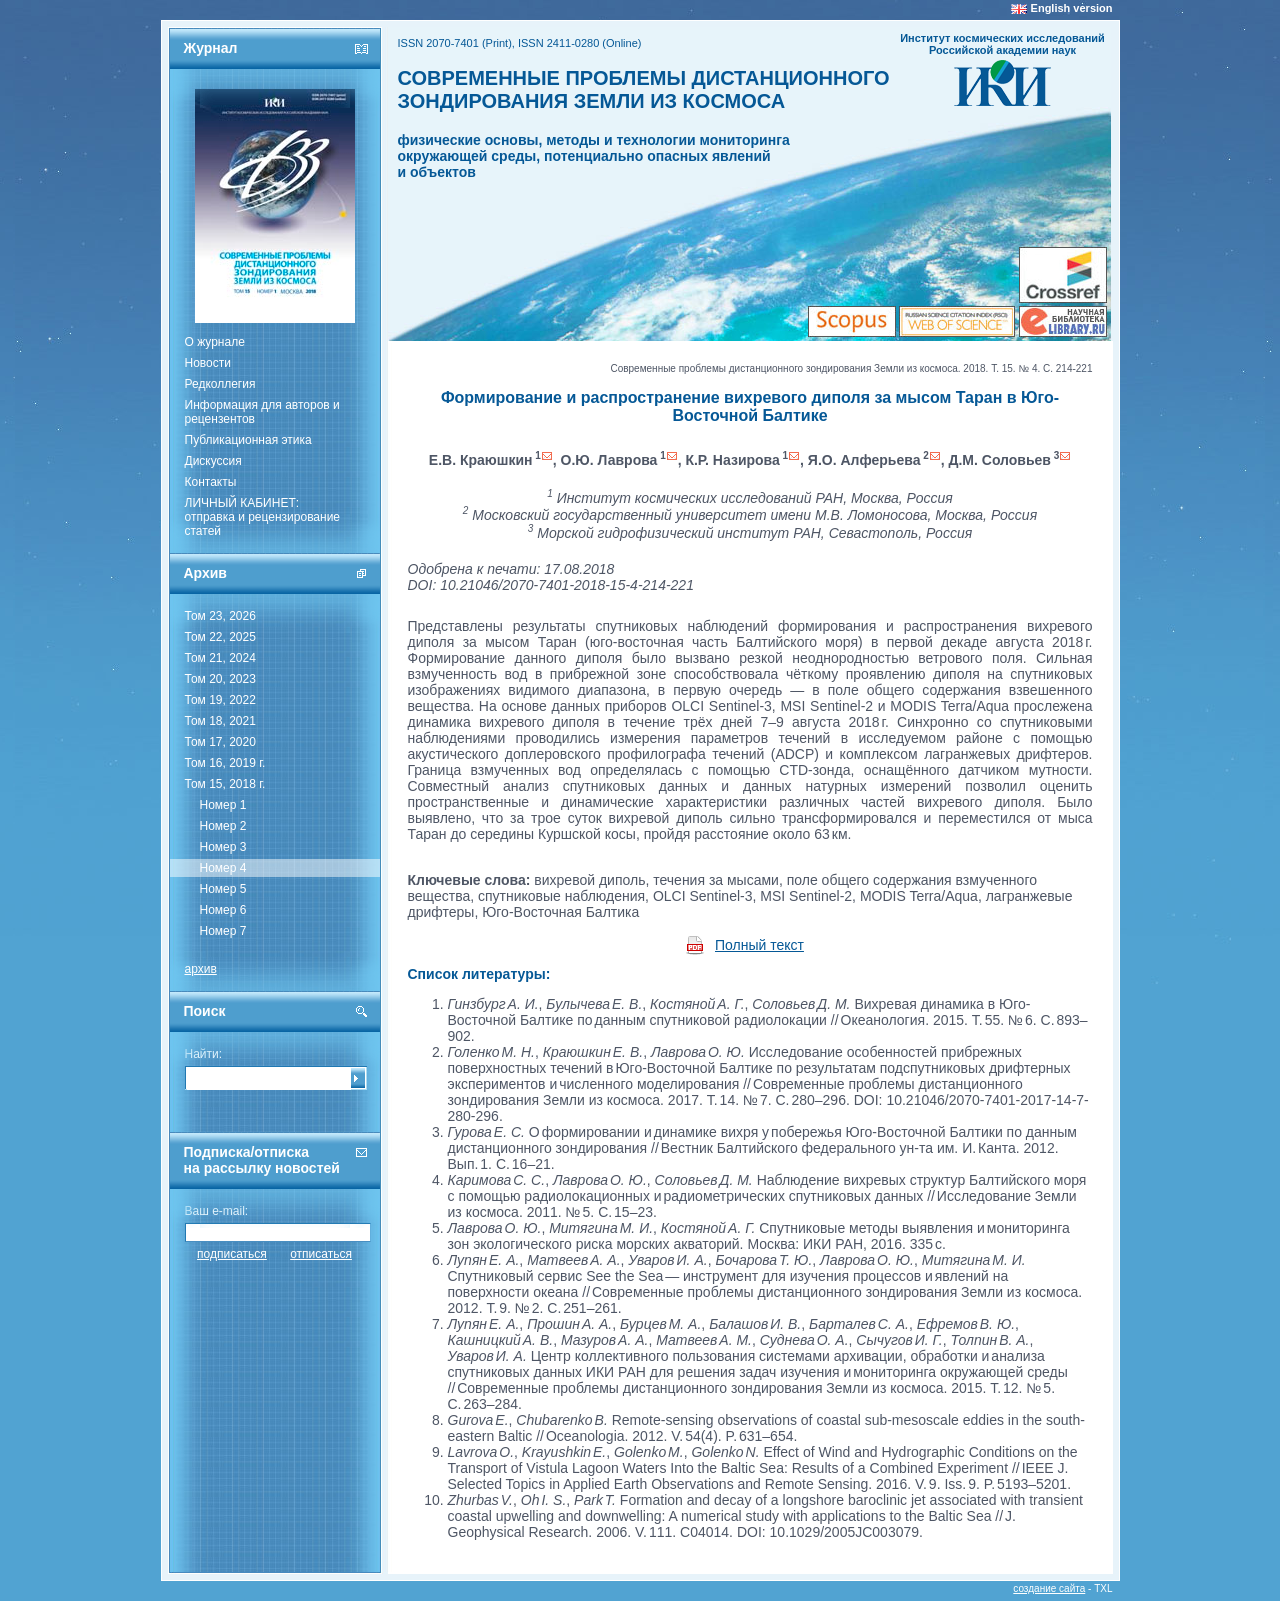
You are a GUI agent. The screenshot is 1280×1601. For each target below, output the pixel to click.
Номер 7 (223, 931)
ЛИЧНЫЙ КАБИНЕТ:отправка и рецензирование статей (263, 517)
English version (1072, 8)
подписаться (232, 1254)
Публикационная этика (248, 440)
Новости (208, 363)
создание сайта (1049, 1588)
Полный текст (759, 945)
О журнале (215, 342)
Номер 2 (223, 826)
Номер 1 (223, 805)
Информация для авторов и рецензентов (262, 412)
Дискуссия (213, 461)
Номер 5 (223, 889)
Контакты (211, 482)
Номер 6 (223, 910)
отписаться (321, 1254)
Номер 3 (223, 847)
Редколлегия (220, 384)
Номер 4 (223, 868)
